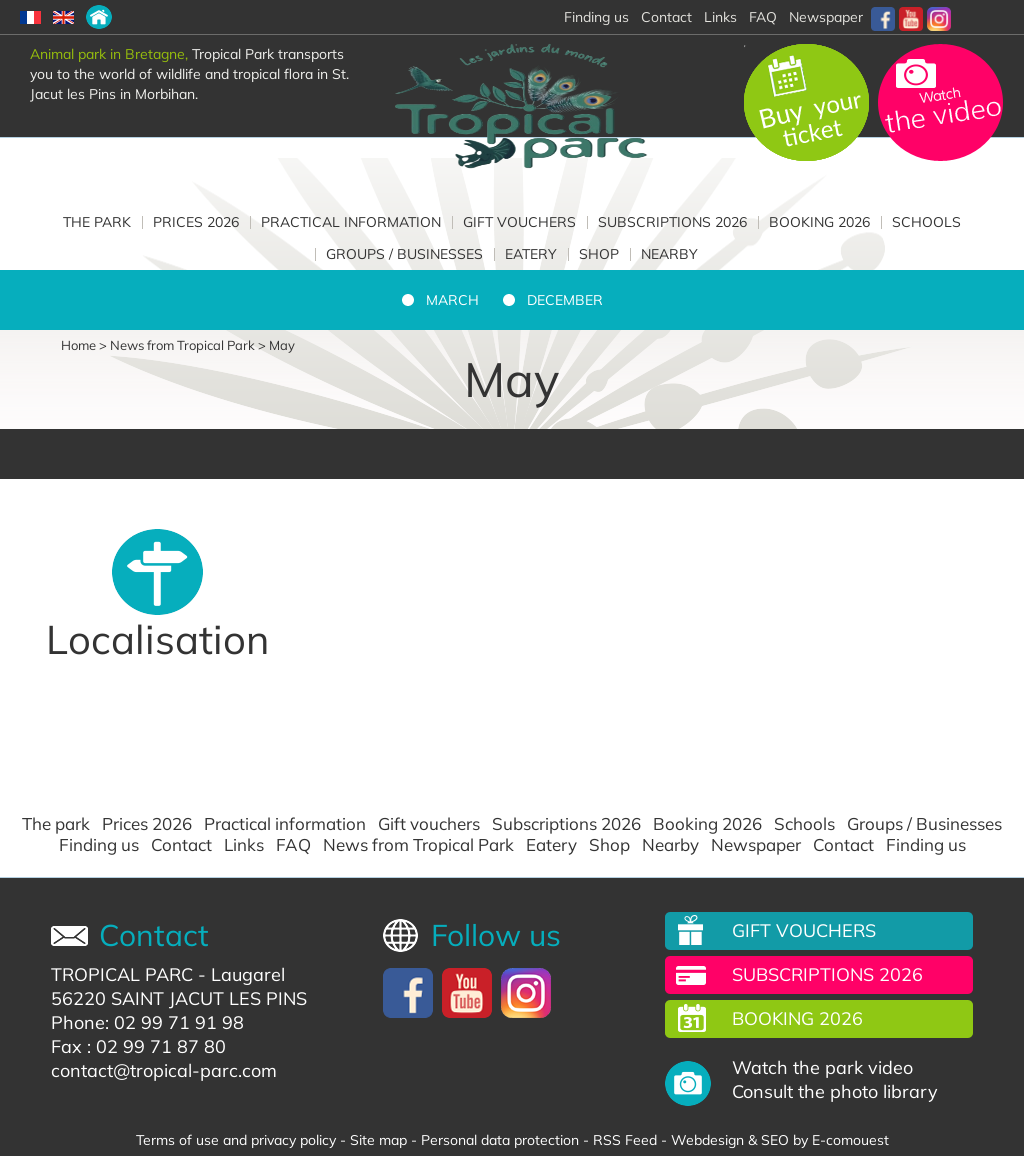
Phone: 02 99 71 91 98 (147, 1022)
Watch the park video (822, 1068)
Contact (181, 845)
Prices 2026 (196, 222)
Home (78, 345)
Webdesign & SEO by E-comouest (780, 1140)
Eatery (531, 254)
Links (720, 17)
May (282, 345)
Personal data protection (500, 1140)
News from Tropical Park (182, 345)
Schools (926, 222)
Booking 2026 (819, 222)
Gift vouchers (519, 222)
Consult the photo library (835, 1092)
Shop (599, 254)
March (452, 300)
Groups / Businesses (404, 254)
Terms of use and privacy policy (236, 1140)
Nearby (669, 254)
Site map (378, 1140)
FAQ (763, 17)
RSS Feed (625, 1140)
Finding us (99, 845)
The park (97, 222)
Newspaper (826, 17)
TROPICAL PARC (122, 974)
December (565, 300)
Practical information (351, 222)
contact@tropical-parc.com (164, 1070)
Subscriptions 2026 (672, 222)
